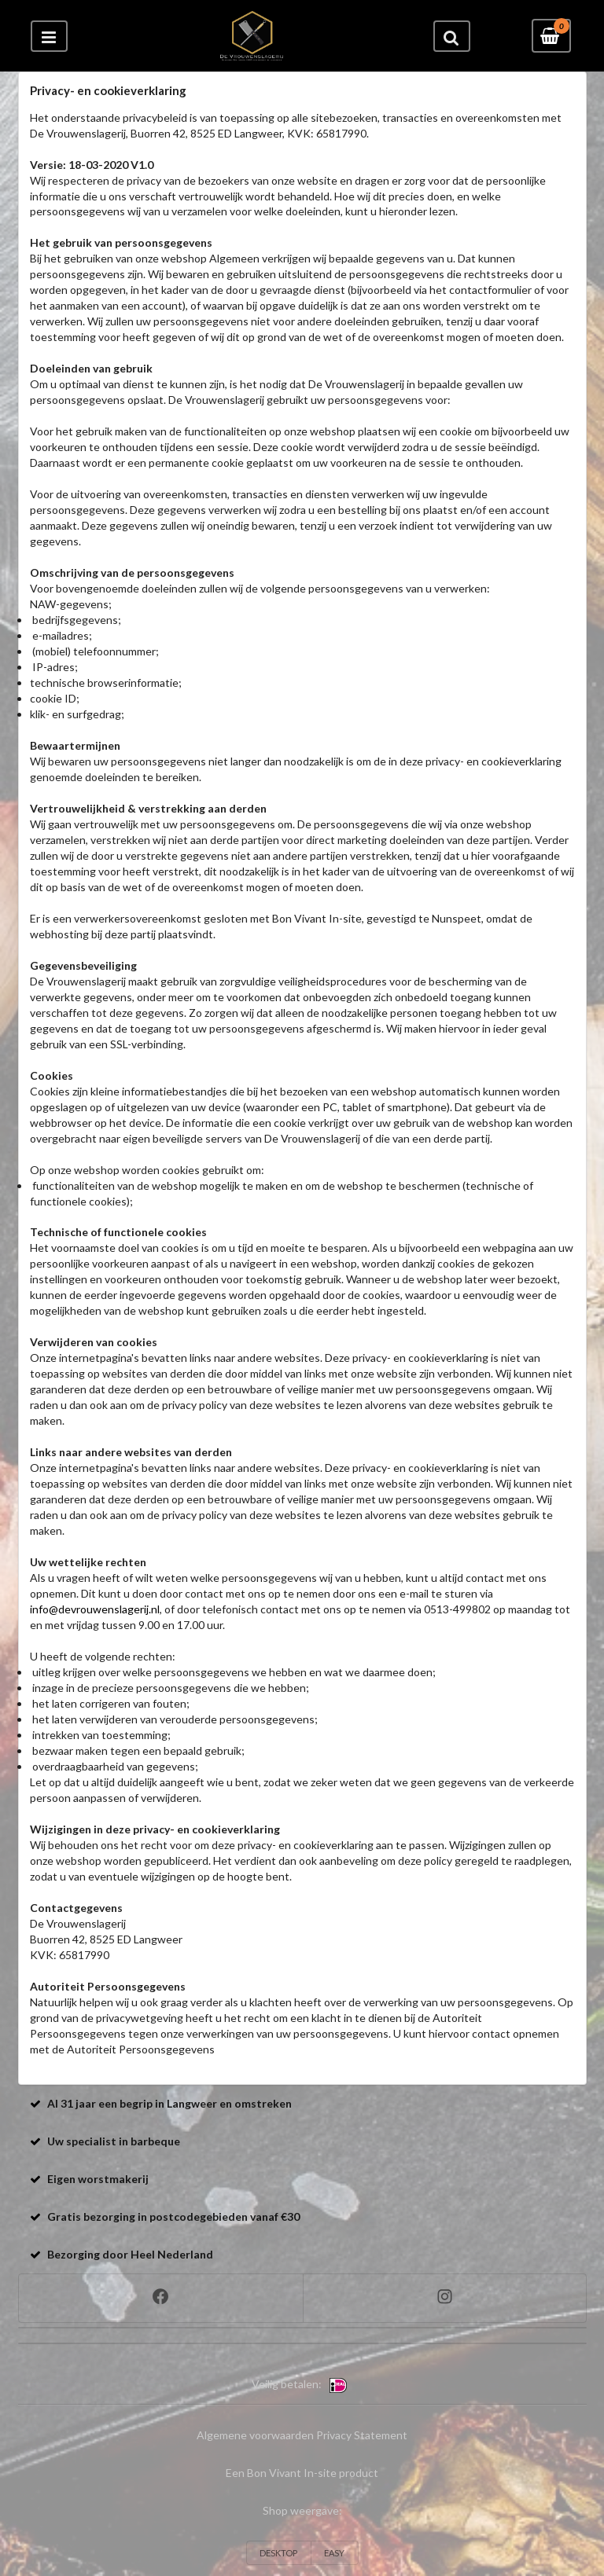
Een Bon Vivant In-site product (302, 2472)
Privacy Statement (361, 2435)
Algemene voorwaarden (255, 2435)
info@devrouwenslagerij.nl (95, 1609)
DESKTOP (278, 2553)
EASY (334, 2553)
